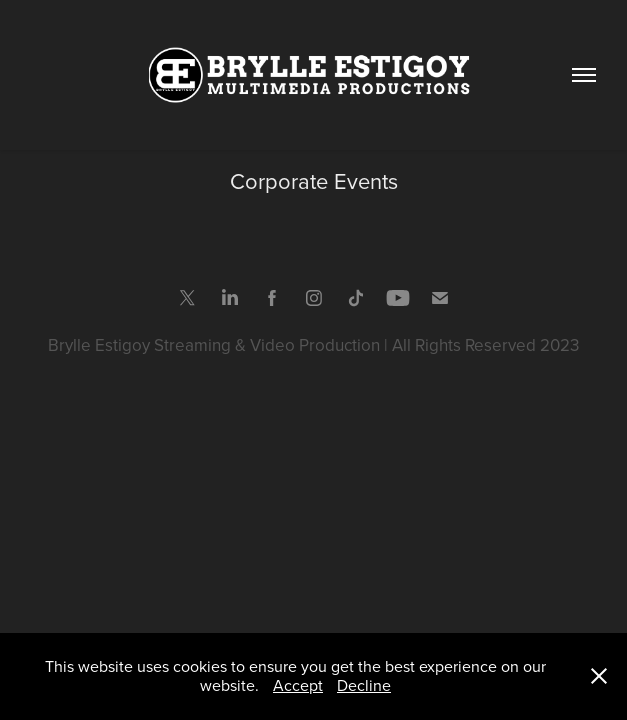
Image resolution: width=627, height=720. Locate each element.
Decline (364, 685)
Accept (298, 685)
